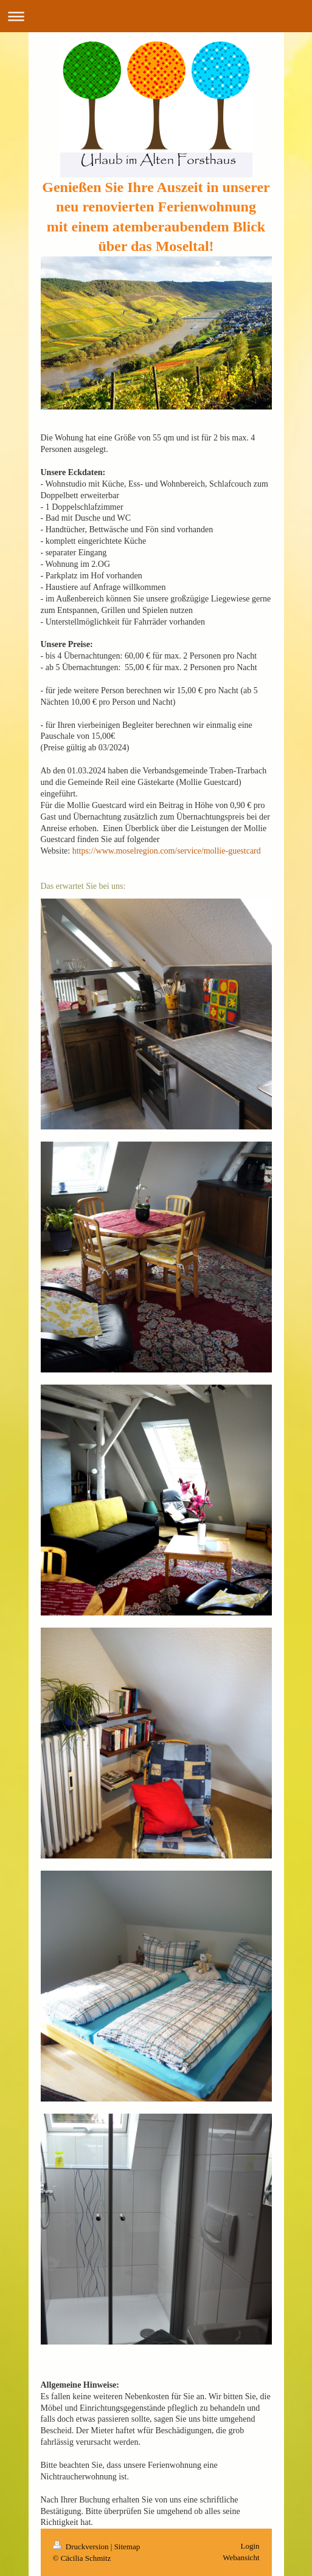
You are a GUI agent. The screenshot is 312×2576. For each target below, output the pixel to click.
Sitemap (127, 2546)
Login (249, 2545)
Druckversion (82, 2546)
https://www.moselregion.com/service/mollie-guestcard (166, 850)
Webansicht (241, 2557)
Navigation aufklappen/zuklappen (156, 16)
